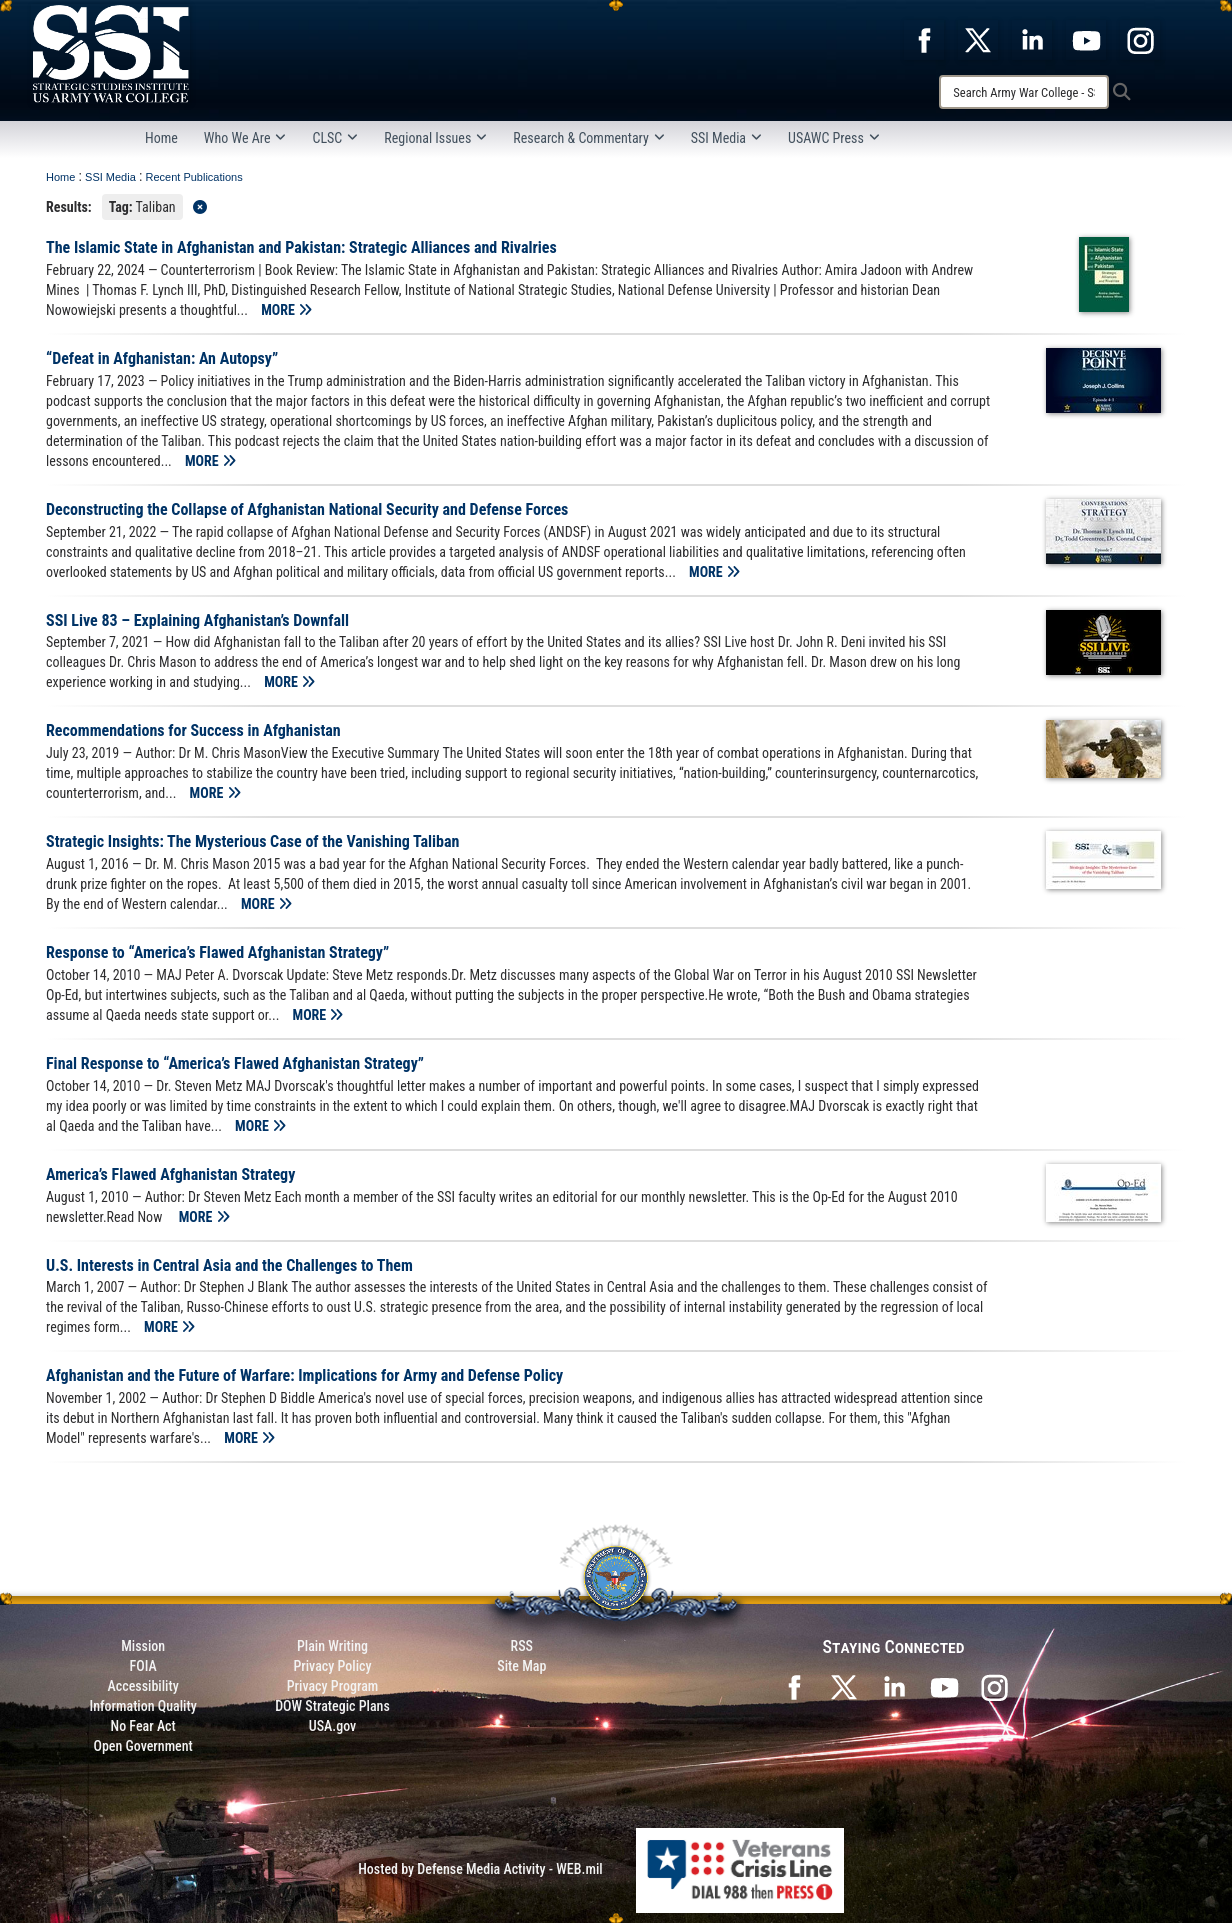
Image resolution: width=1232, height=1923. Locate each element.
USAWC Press (834, 138)
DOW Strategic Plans (332, 1706)
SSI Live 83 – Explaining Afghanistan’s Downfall (197, 620)
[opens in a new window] (924, 39)
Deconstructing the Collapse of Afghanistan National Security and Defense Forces (307, 509)
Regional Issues (435, 138)
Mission (143, 1646)
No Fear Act (143, 1726)
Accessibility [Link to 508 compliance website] (143, 1686)
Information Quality (143, 1706)
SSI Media (726, 138)
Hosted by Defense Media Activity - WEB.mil (480, 1869)
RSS (522, 1646)
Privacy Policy (332, 1666)
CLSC (335, 138)
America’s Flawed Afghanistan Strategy (170, 1174)
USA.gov (333, 1726)
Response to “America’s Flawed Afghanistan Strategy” (217, 952)
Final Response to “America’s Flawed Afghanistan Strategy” (235, 1063)
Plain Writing (332, 1646)
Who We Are (245, 138)
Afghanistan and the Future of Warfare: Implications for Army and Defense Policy (304, 1375)
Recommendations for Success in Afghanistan (193, 730)
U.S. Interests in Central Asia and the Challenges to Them (229, 1265)
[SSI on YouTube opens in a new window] (944, 1686)
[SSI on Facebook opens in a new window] (794, 1686)
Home (161, 138)
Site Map (521, 1666)
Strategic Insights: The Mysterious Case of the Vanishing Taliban (252, 841)
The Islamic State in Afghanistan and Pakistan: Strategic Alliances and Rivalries (301, 247)
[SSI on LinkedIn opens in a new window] (894, 1686)
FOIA (143, 1666)
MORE (286, 310)
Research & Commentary (589, 138)
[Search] (1024, 92)
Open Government (142, 1746)
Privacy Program (333, 1686)
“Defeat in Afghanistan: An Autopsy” (162, 358)
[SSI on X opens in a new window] (844, 1686)
